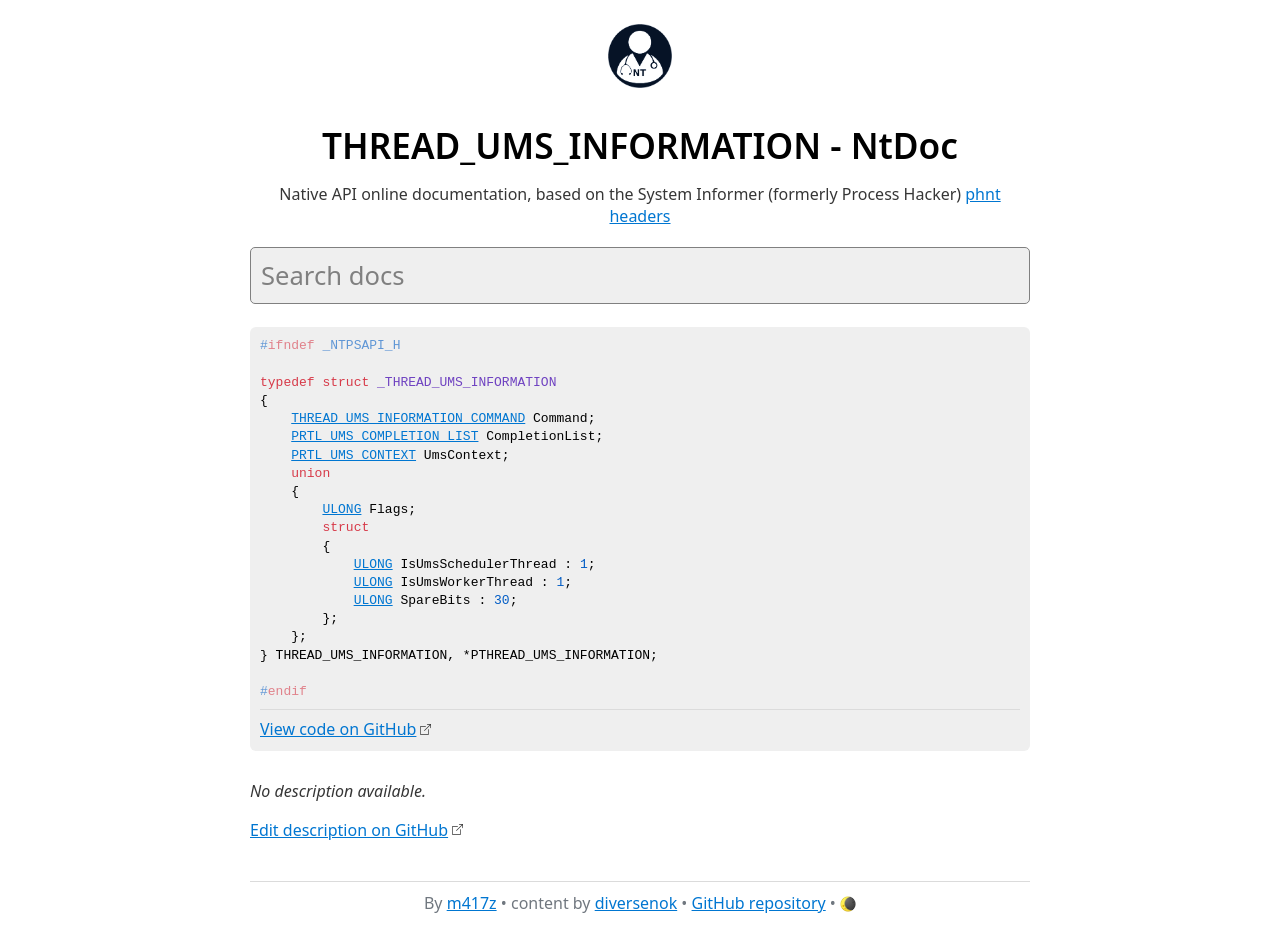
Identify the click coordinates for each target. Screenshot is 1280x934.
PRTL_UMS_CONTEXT (353, 456)
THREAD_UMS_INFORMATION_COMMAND (408, 419)
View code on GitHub (338, 729)
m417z (472, 903)
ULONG (341, 510)
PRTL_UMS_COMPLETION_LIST (384, 437)
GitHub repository (759, 903)
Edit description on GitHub (349, 829)
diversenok (636, 903)
